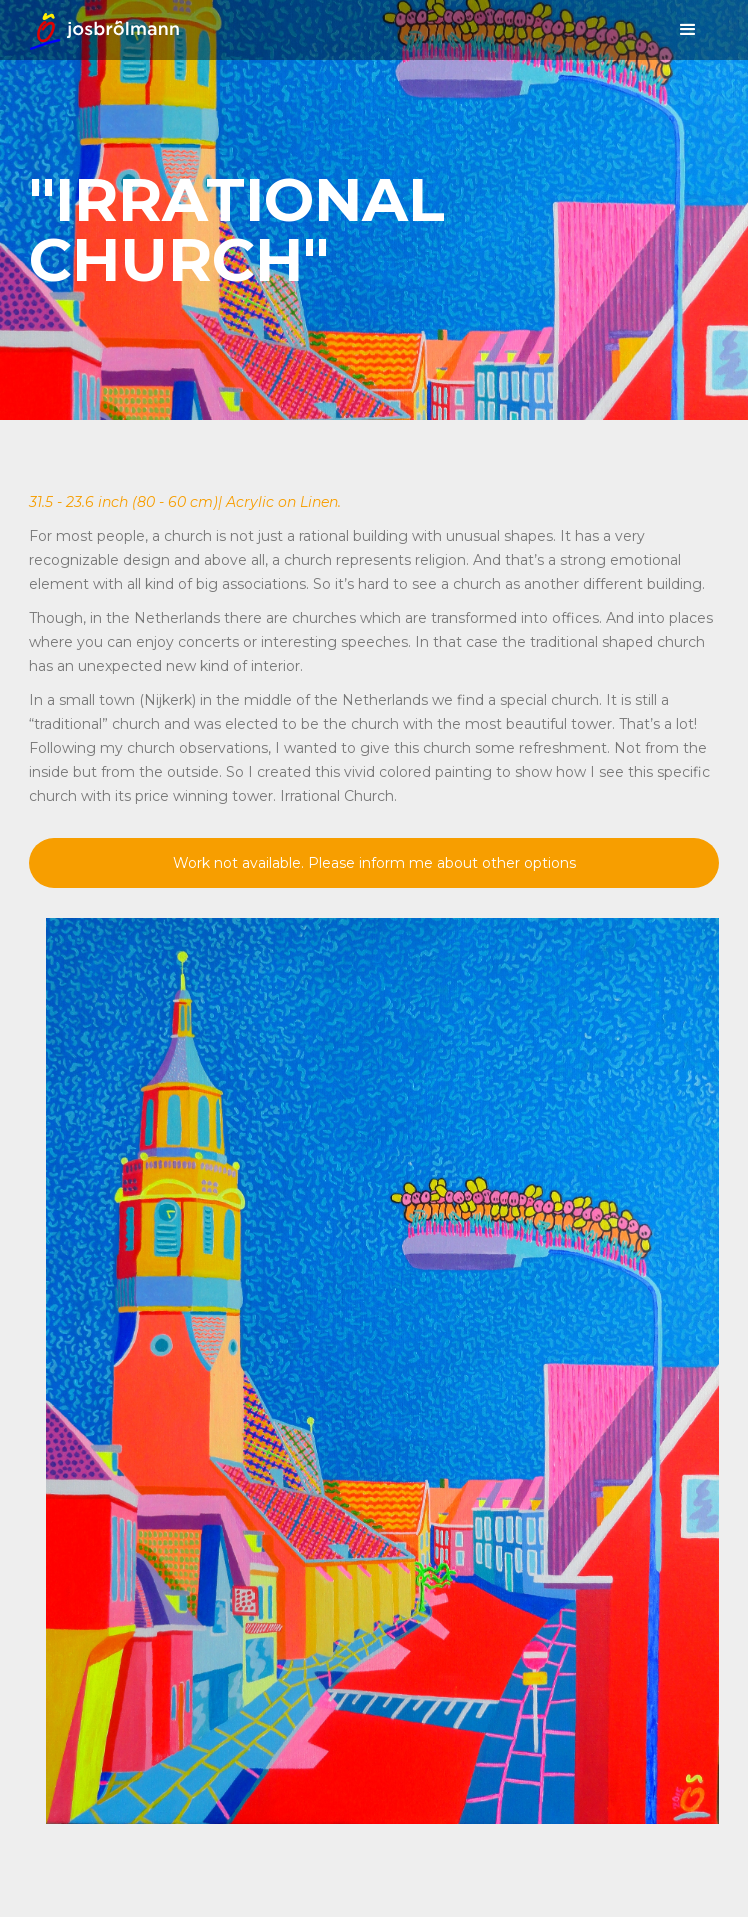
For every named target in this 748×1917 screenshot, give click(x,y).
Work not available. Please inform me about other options (374, 863)
